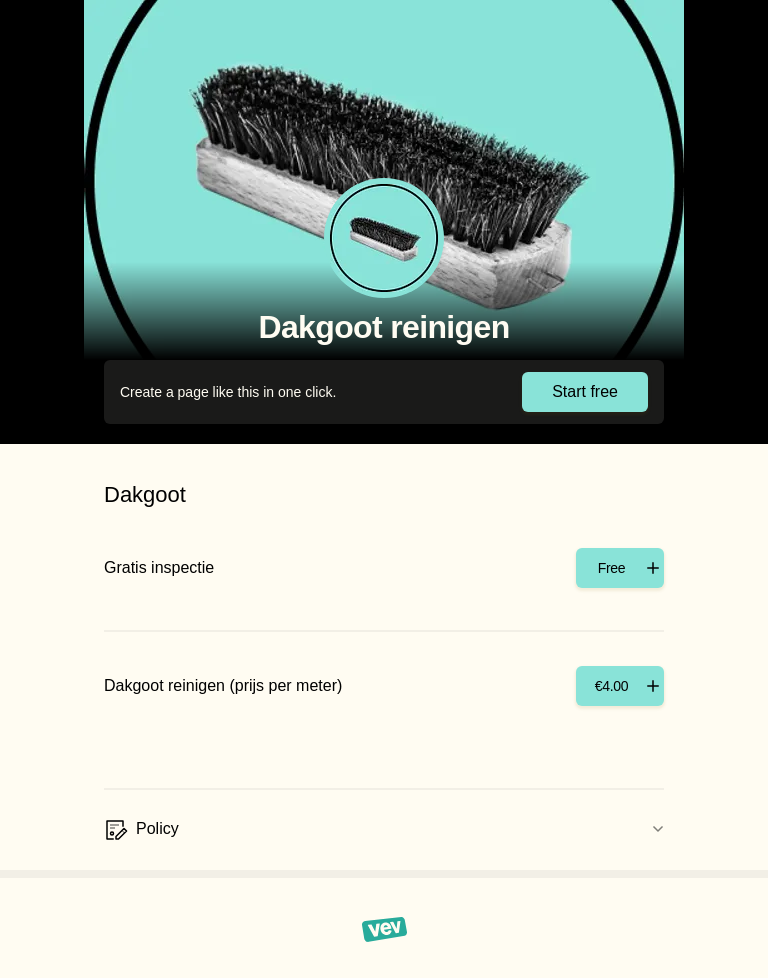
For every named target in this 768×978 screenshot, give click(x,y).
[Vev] (384, 928)
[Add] (620, 568)
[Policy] (384, 830)
